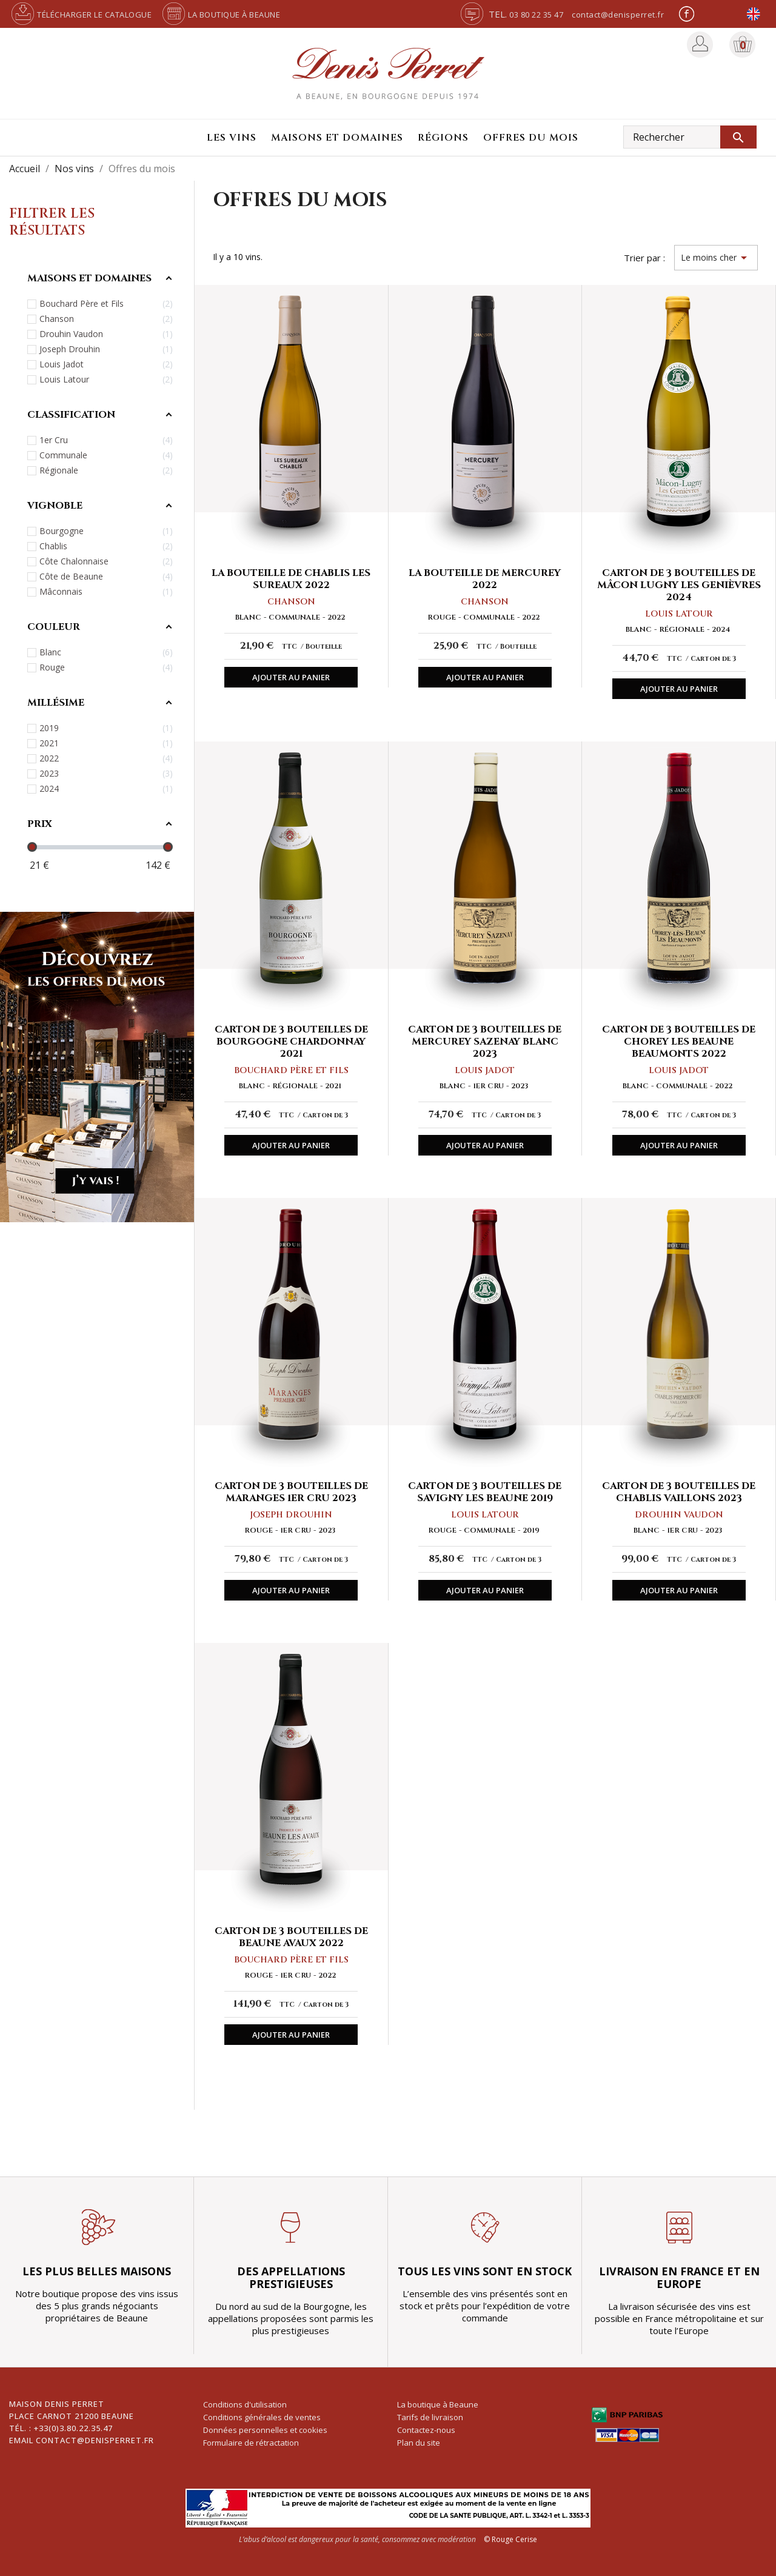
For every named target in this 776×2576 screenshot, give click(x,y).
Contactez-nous (426, 2429)
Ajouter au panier (291, 677)
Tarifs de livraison (430, 2417)
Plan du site (418, 2442)
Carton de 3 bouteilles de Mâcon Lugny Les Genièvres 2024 (679, 585)
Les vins (231, 137)
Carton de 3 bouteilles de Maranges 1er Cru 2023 (291, 1492)
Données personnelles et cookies (265, 2429)
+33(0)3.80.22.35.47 (73, 2428)
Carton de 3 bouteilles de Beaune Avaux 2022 (291, 1937)
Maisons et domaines (337, 137)
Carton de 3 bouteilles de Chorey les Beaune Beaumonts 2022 (678, 1041)
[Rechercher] (690, 137)
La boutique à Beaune (220, 14)
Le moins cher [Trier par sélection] (716, 257)
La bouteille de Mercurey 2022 (485, 579)
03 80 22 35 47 (536, 14)
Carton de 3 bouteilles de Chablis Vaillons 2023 (678, 1492)
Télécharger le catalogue (80, 14)
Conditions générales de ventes (262, 2417)
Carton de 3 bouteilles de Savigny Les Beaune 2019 (484, 1492)
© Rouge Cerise (510, 2539)
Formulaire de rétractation (251, 2442)
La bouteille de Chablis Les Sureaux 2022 (291, 579)
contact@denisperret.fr (618, 14)
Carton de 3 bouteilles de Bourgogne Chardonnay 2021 (291, 1041)
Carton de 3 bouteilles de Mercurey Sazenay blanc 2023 (484, 1041)
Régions (443, 137)
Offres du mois (530, 137)
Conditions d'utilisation (245, 2404)
